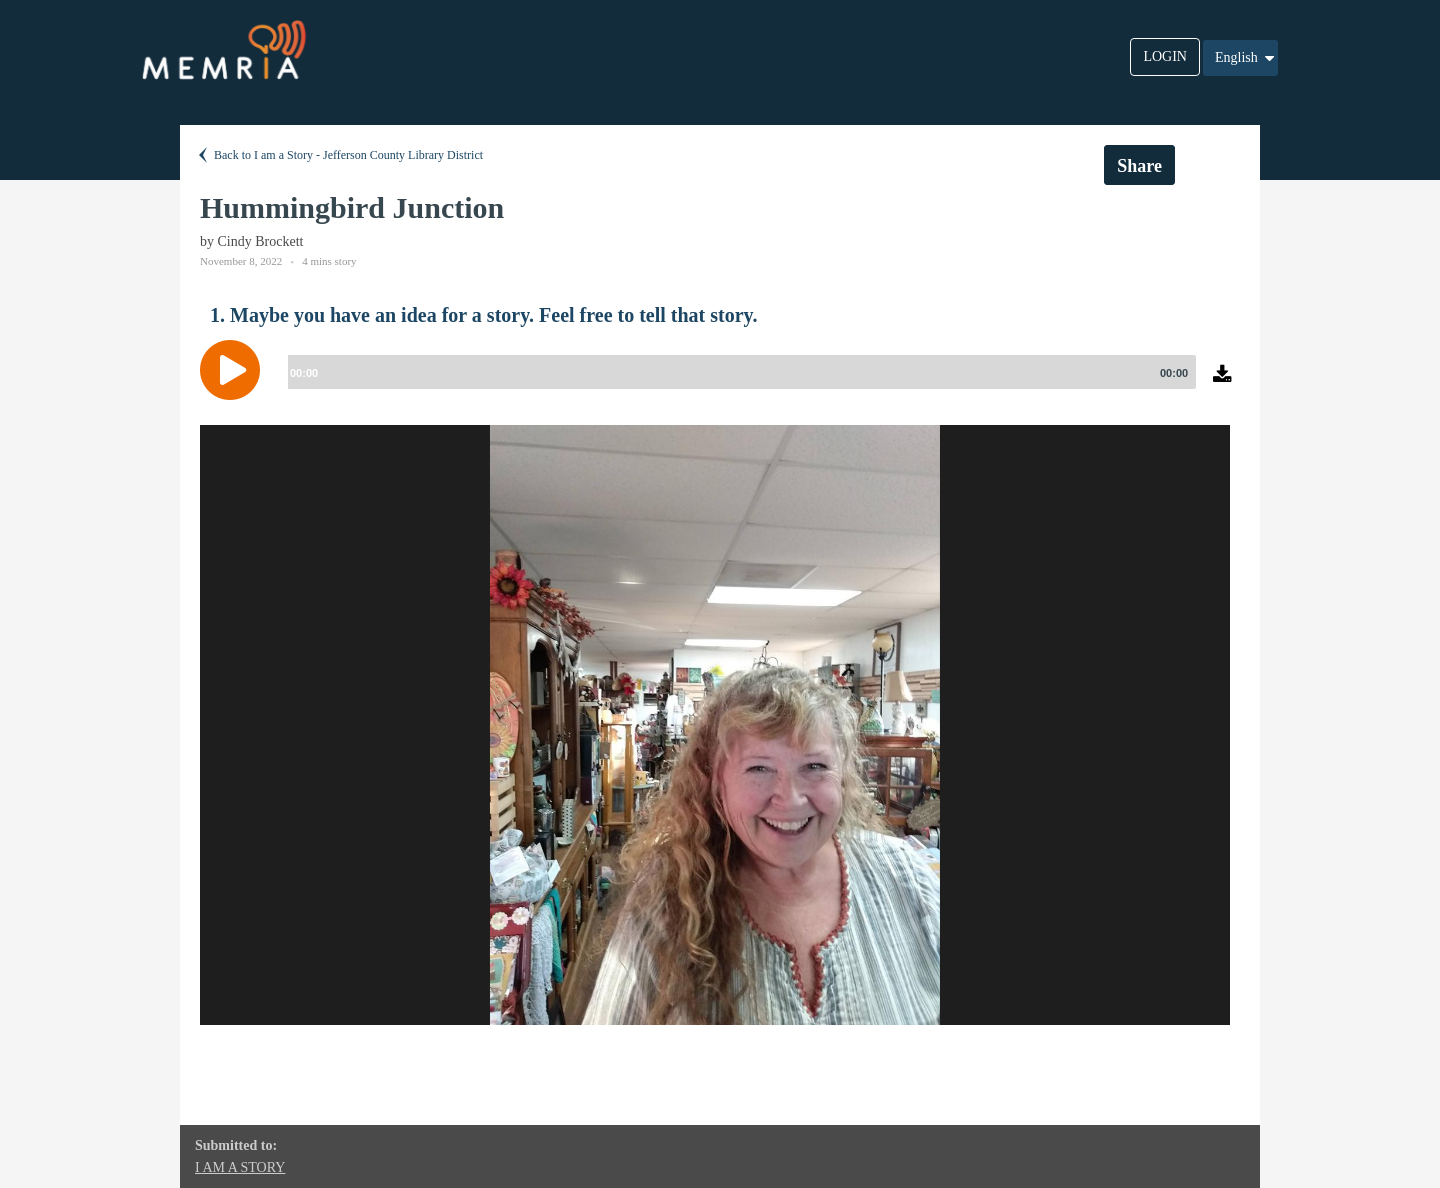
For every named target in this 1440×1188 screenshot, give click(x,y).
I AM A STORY (240, 1167)
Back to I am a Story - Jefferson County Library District (339, 155)
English (1246, 58)
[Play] (235, 370)
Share (1139, 166)
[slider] (738, 372)
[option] (715, 725)
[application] (720, 385)
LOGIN (1165, 56)
